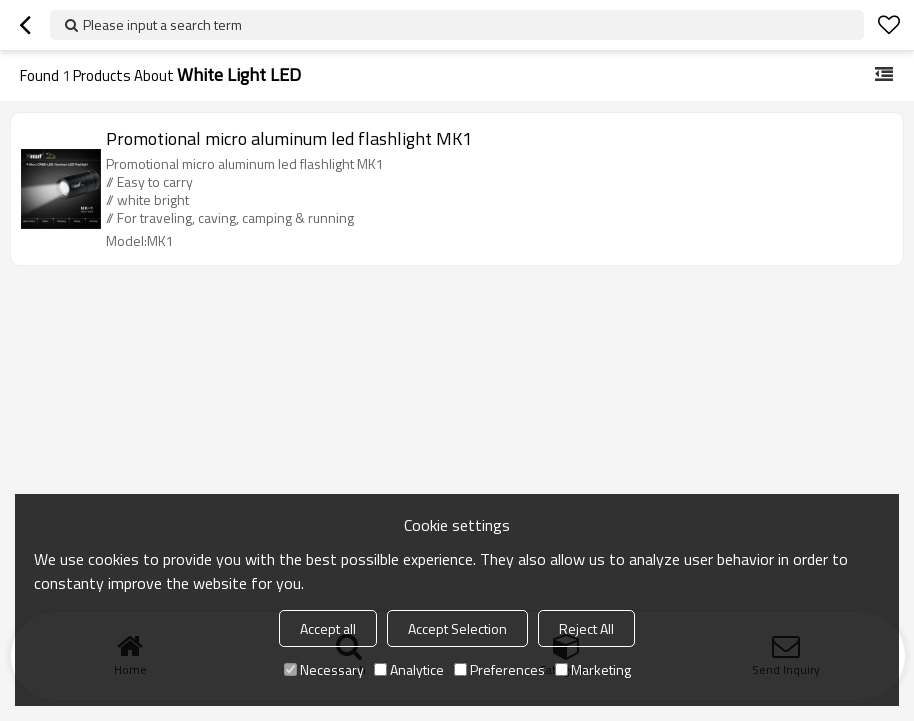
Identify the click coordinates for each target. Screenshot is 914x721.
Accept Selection (457, 628)
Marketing (593, 669)
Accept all (328, 628)
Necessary (324, 669)
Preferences (499, 669)
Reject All (586, 628)
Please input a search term (162, 24)
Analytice (409, 669)
